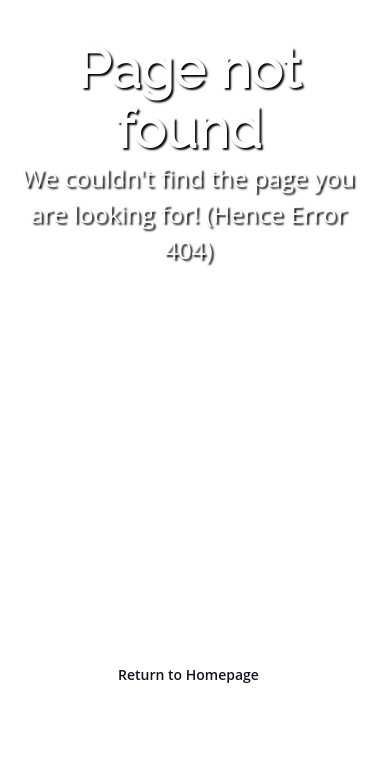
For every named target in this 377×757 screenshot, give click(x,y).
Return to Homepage (188, 674)
